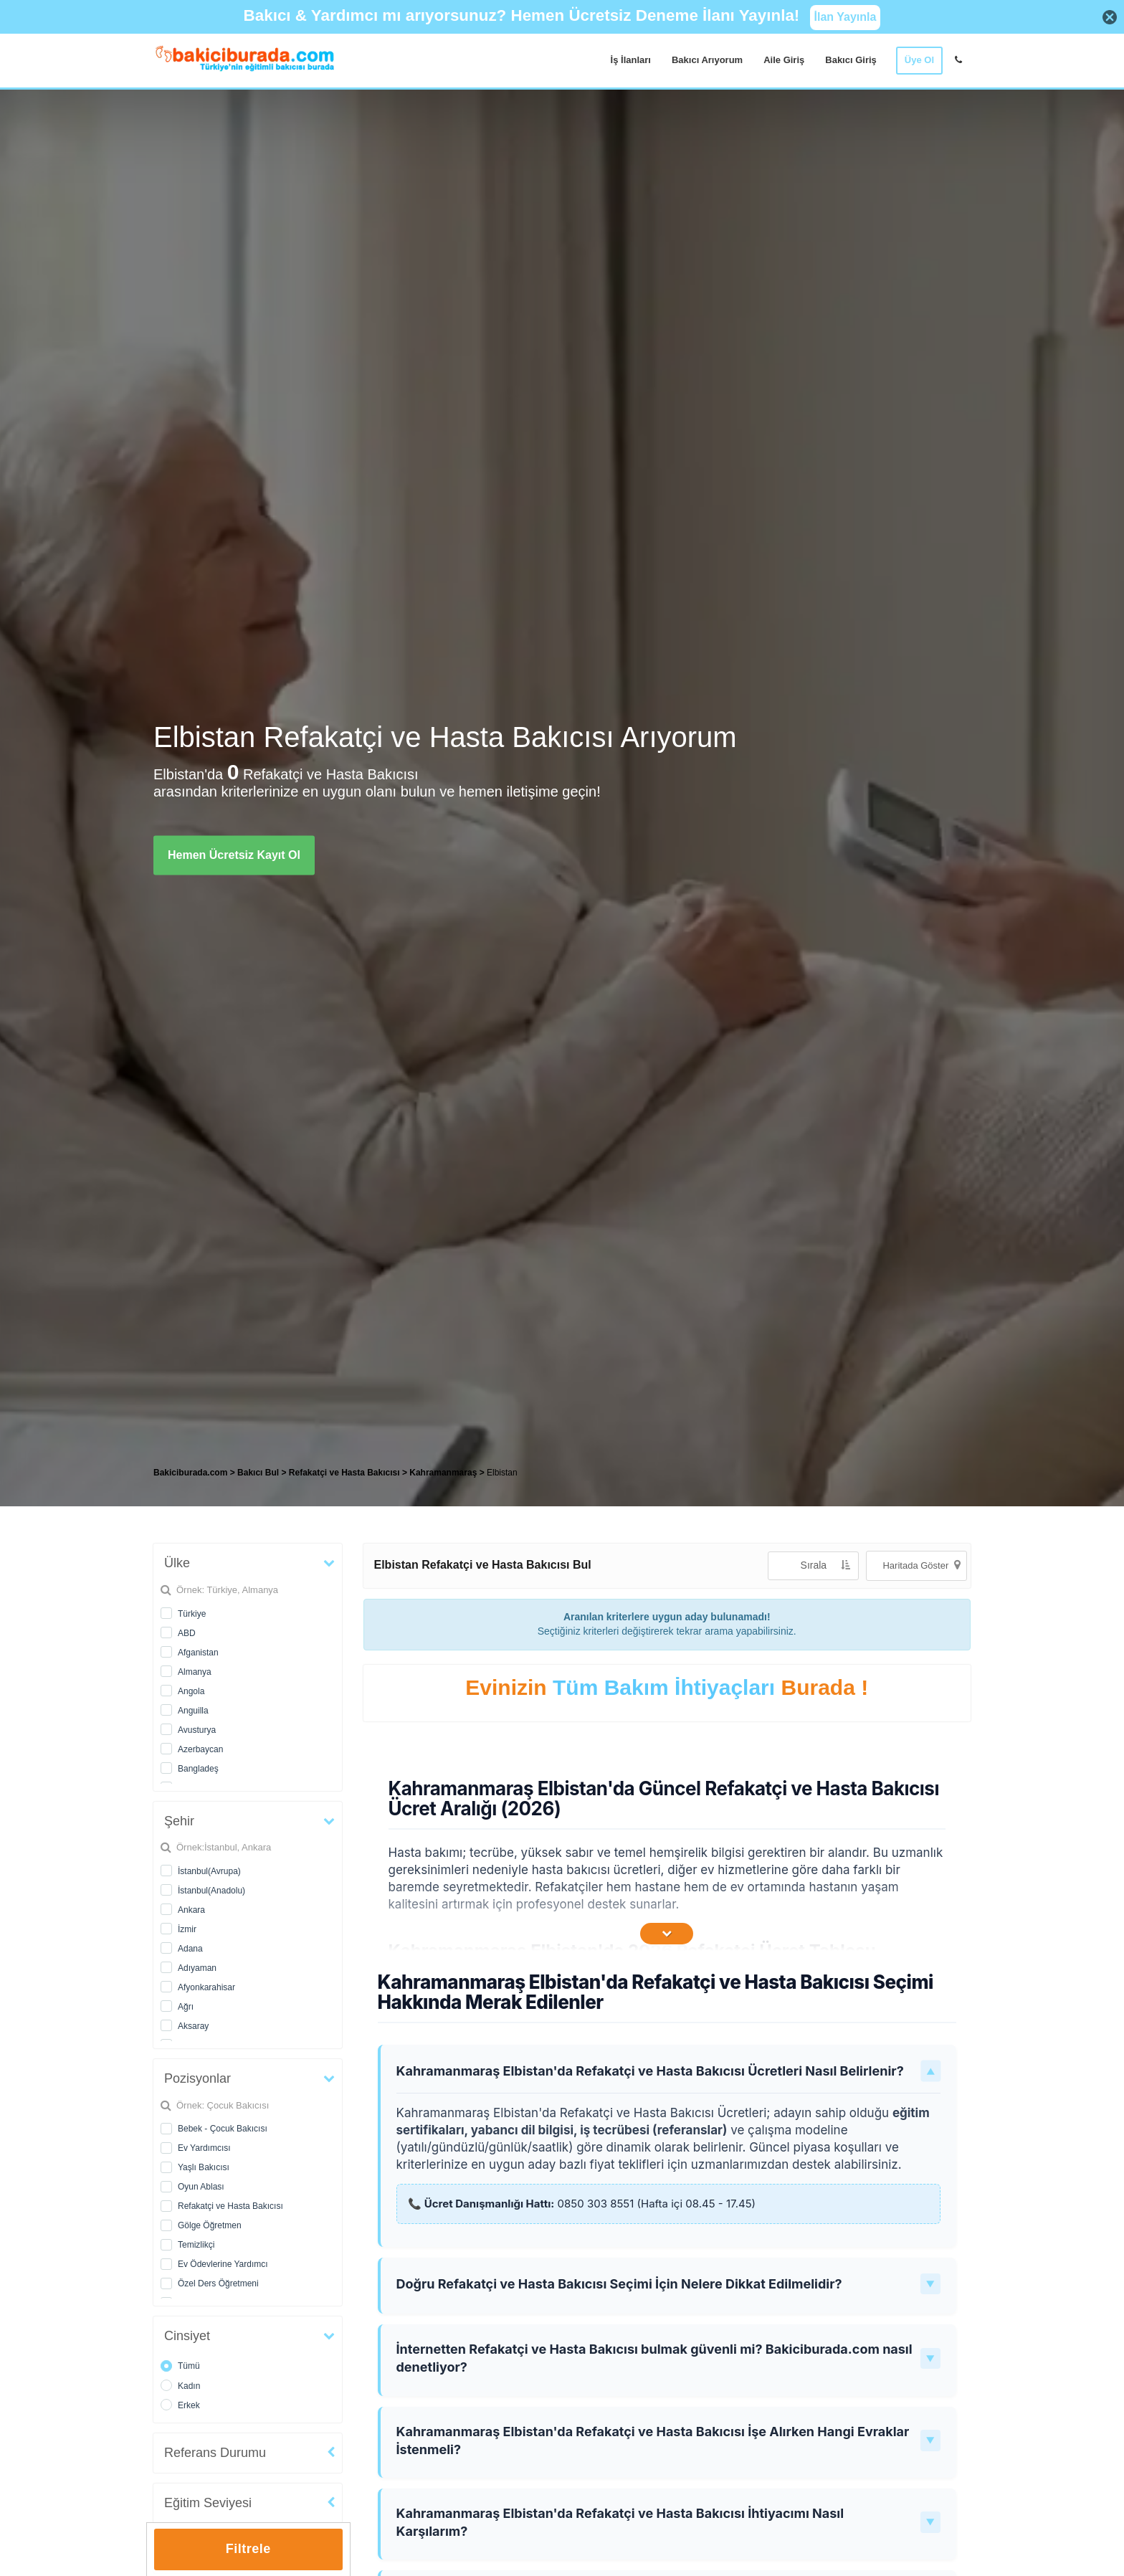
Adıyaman (197, 1968)
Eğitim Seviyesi (208, 2503)
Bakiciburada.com (190, 1473)
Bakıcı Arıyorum (707, 59)
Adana (190, 1949)
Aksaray (193, 2026)
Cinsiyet (187, 2336)
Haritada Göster (921, 1565)
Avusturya (197, 1730)
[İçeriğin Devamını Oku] (666, 1933)
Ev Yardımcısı (204, 2148)
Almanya (194, 1672)
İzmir (187, 1929)
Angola (191, 1691)
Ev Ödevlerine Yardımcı (223, 2264)
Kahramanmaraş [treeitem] (444, 1473)
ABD (187, 1633)
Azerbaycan (200, 1749)
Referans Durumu (215, 2453)
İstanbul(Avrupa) (209, 1871)
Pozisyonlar (197, 2078)
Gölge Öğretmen (210, 2225)
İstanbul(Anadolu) (211, 1891)
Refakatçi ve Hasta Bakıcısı (230, 2206)
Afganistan (198, 1653)
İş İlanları (631, 59)
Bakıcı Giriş (851, 59)
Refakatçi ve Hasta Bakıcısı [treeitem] (345, 1473)
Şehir (179, 1821)
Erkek (189, 2405)
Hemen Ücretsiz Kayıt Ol (234, 855)
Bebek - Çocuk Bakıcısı (222, 2129)
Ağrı (186, 2007)
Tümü (189, 2366)
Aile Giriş (783, 59)
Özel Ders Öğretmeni (218, 2283)
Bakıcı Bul (258, 1473)
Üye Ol (919, 59)
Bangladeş (198, 1769)
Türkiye (192, 1614)
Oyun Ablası (201, 2187)
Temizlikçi (196, 2245)
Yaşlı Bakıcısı (203, 2167)
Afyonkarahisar (206, 1987)
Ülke (177, 1563)
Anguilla (193, 1711)
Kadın (189, 2386)
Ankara (191, 1910)
